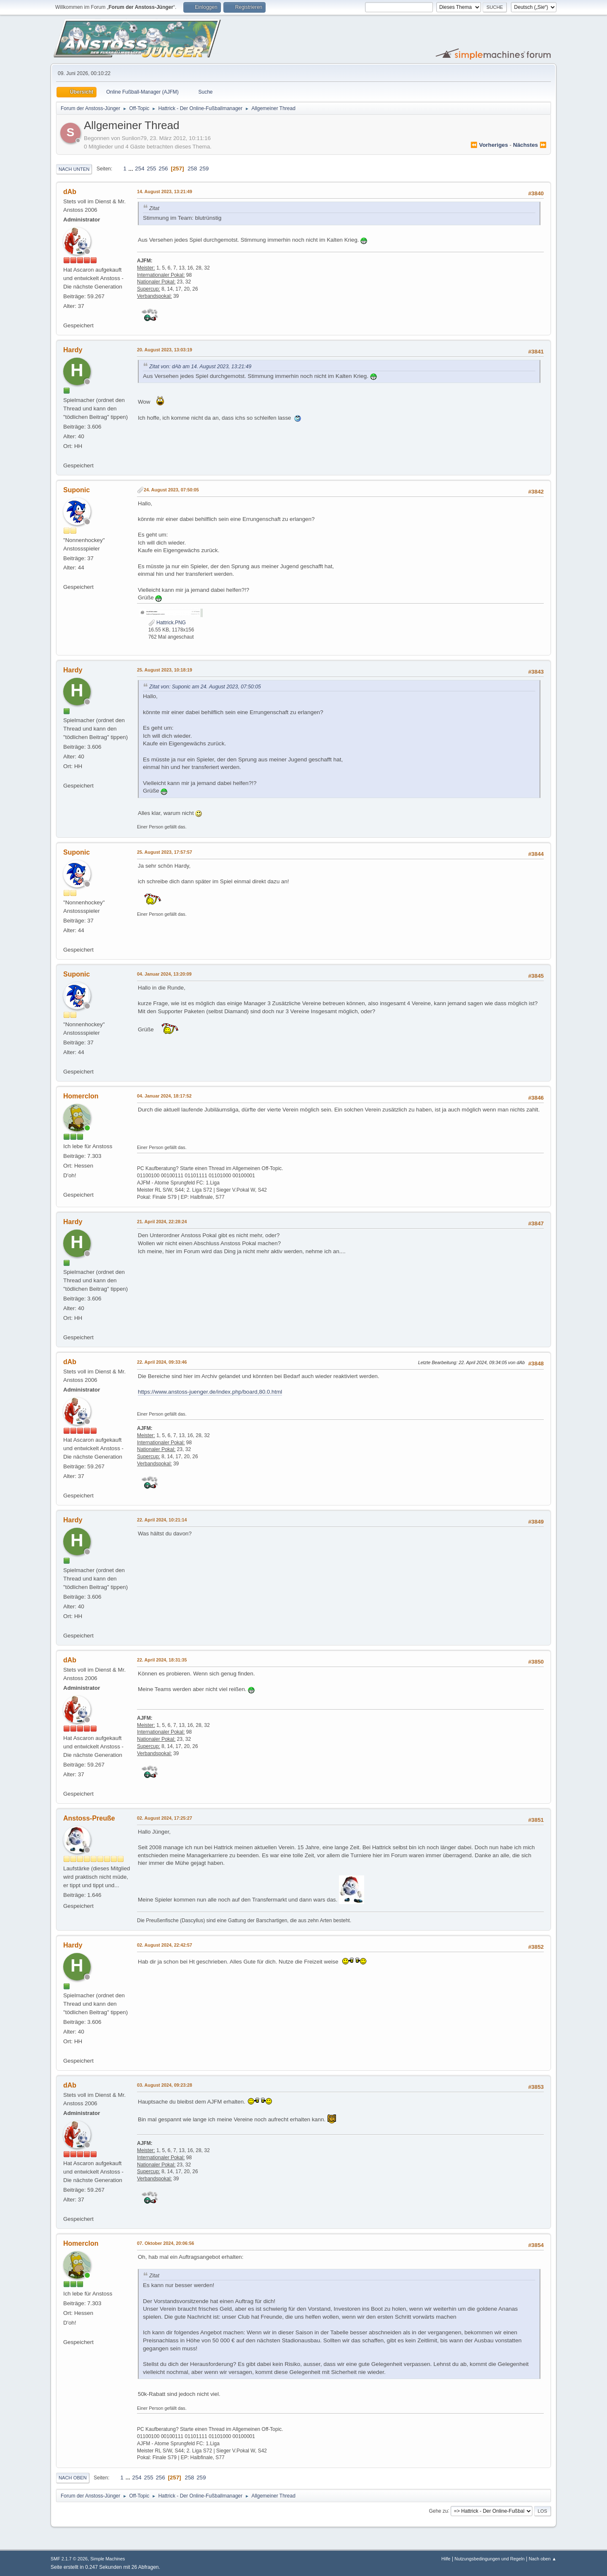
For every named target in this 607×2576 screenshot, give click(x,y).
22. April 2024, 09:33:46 (162, 1362)
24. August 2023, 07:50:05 (171, 489)
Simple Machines (107, 2558)
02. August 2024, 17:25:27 (164, 1818)
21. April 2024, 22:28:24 (162, 1221)
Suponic (76, 490)
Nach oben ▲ (542, 2558)
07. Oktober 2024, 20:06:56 (165, 2243)
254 (139, 168)
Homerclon (81, 1096)
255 (151, 168)
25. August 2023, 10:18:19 (164, 669)
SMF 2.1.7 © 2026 (69, 2558)
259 (204, 168)
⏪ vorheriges (489, 145)
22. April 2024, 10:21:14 (162, 1519)
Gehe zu (438, 2511)
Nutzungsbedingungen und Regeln (489, 2558)
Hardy (72, 349)
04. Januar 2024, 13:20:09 (164, 973)
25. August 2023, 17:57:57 (164, 852)
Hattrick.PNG (167, 623)
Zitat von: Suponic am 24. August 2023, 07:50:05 (205, 687)
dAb (69, 191)
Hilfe (446, 2558)
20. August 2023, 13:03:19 (164, 349)
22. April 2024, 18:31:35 (162, 1659)
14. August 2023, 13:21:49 (164, 191)
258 (192, 168)
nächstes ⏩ (530, 145)
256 (163, 168)
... (132, 168)
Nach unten (74, 169)
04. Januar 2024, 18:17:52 (164, 1095)
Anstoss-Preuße (89, 1818)
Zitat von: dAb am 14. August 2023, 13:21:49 (200, 367)
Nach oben (73, 2477)
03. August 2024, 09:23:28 (164, 2085)
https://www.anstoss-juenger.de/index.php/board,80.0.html (210, 1392)
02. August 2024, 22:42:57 (164, 1945)
